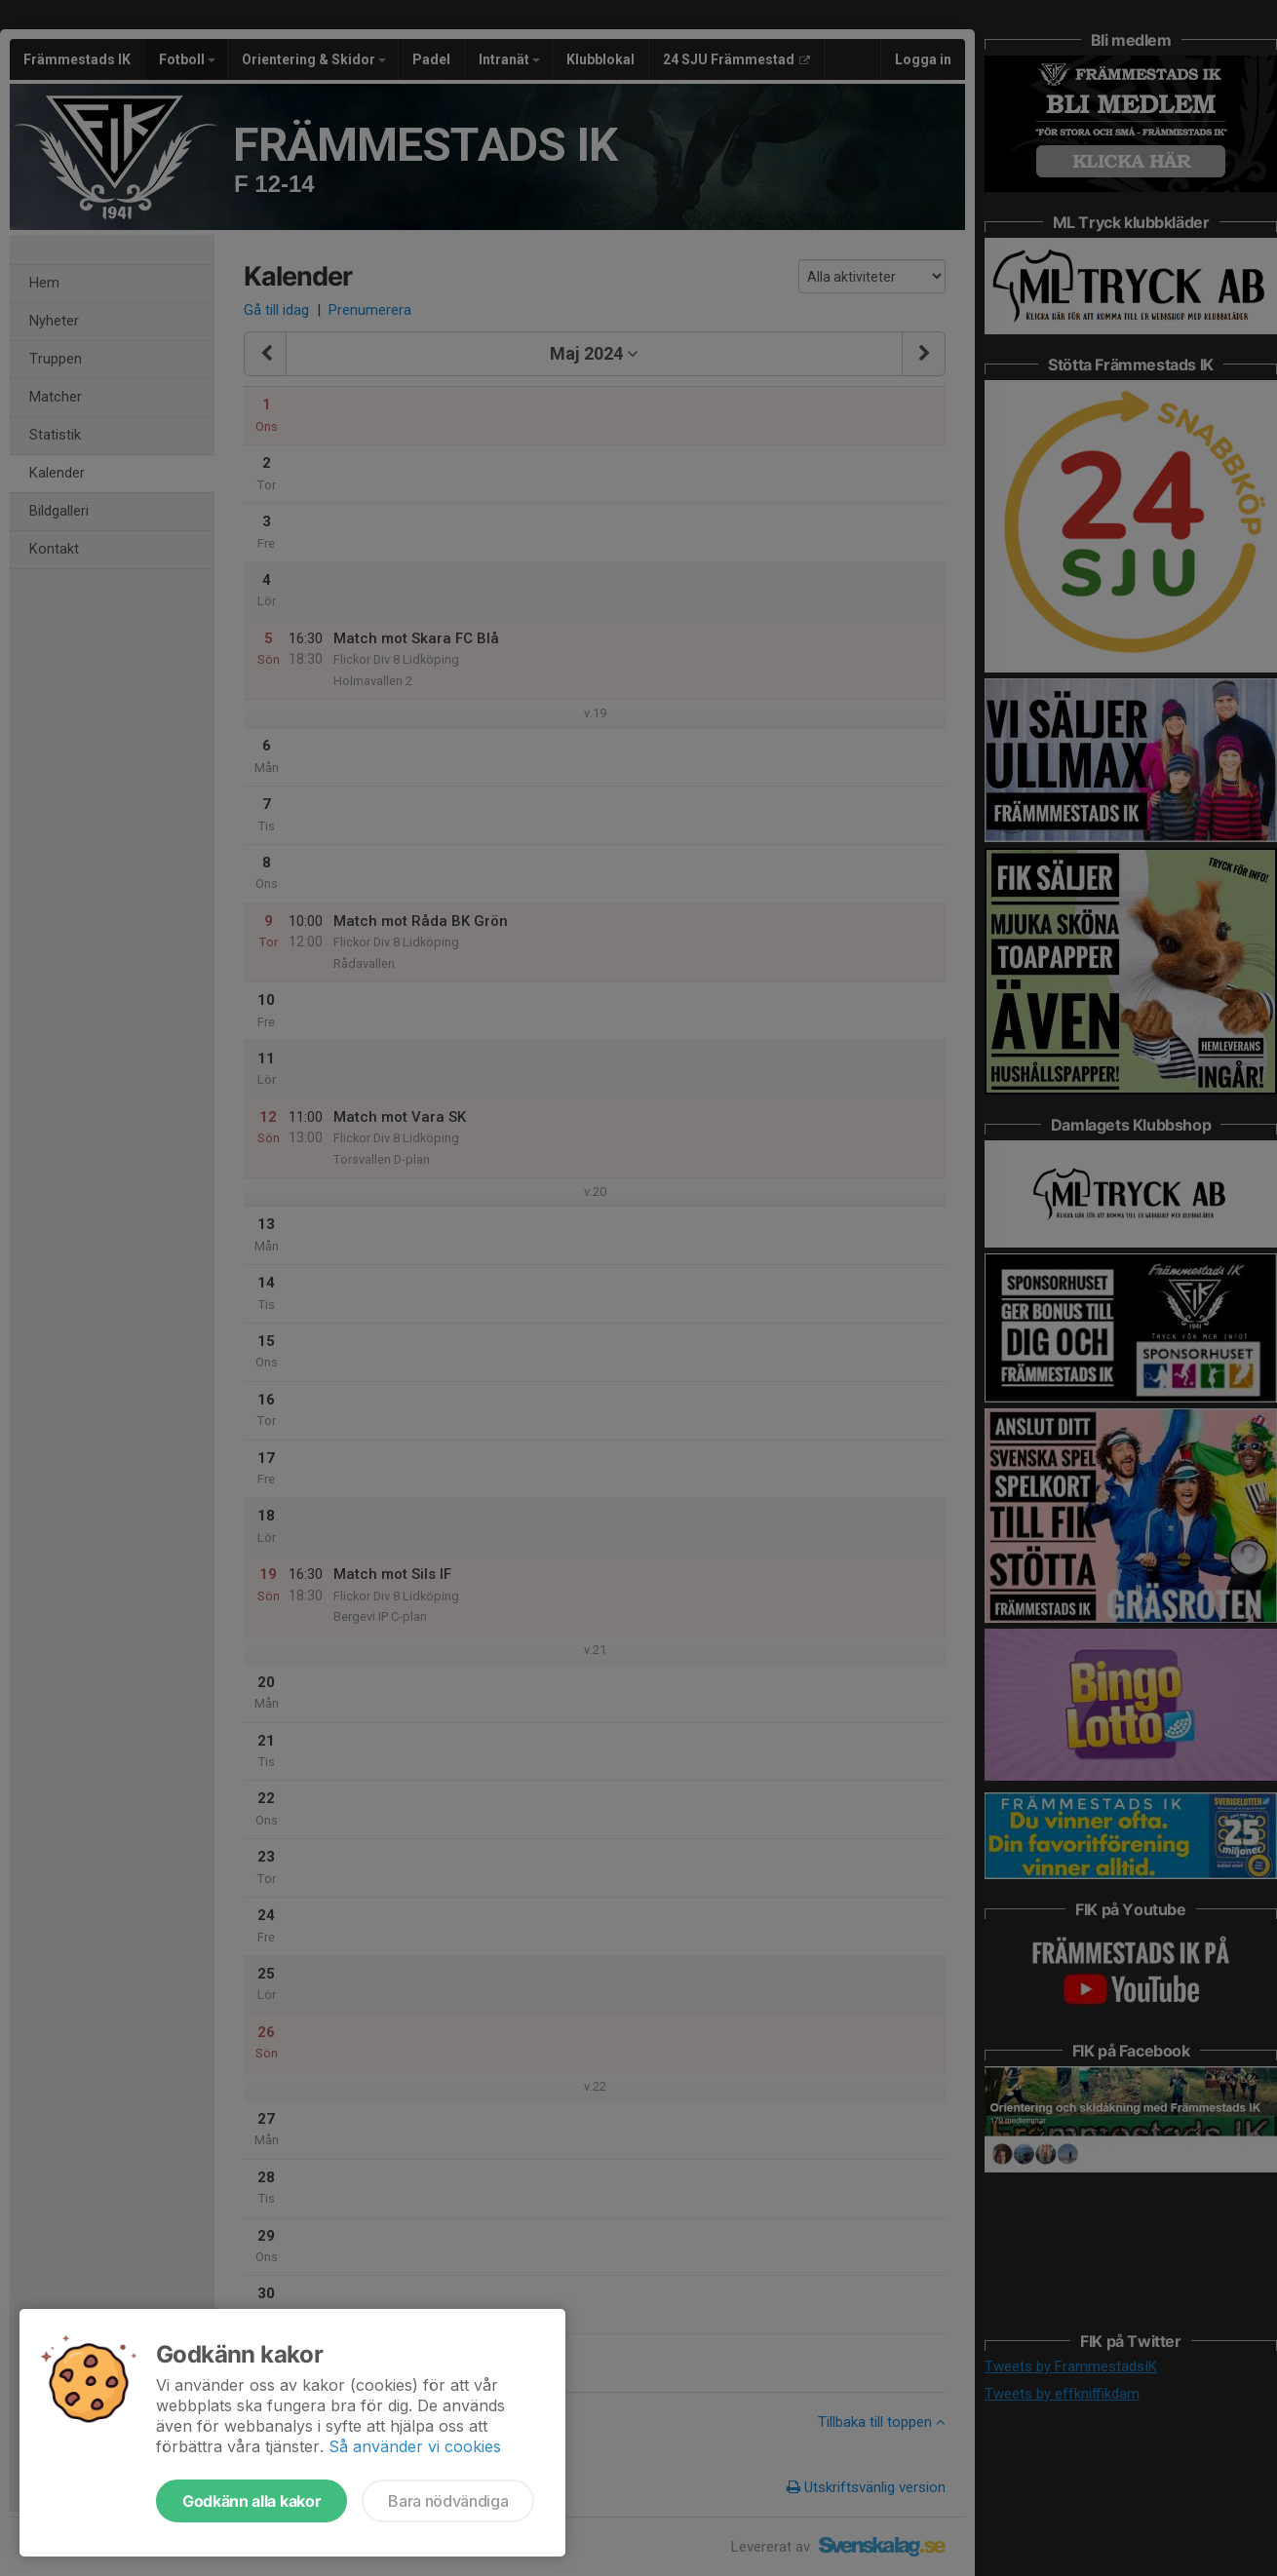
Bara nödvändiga (448, 2501)
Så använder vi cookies (415, 2446)
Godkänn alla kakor (251, 2501)
